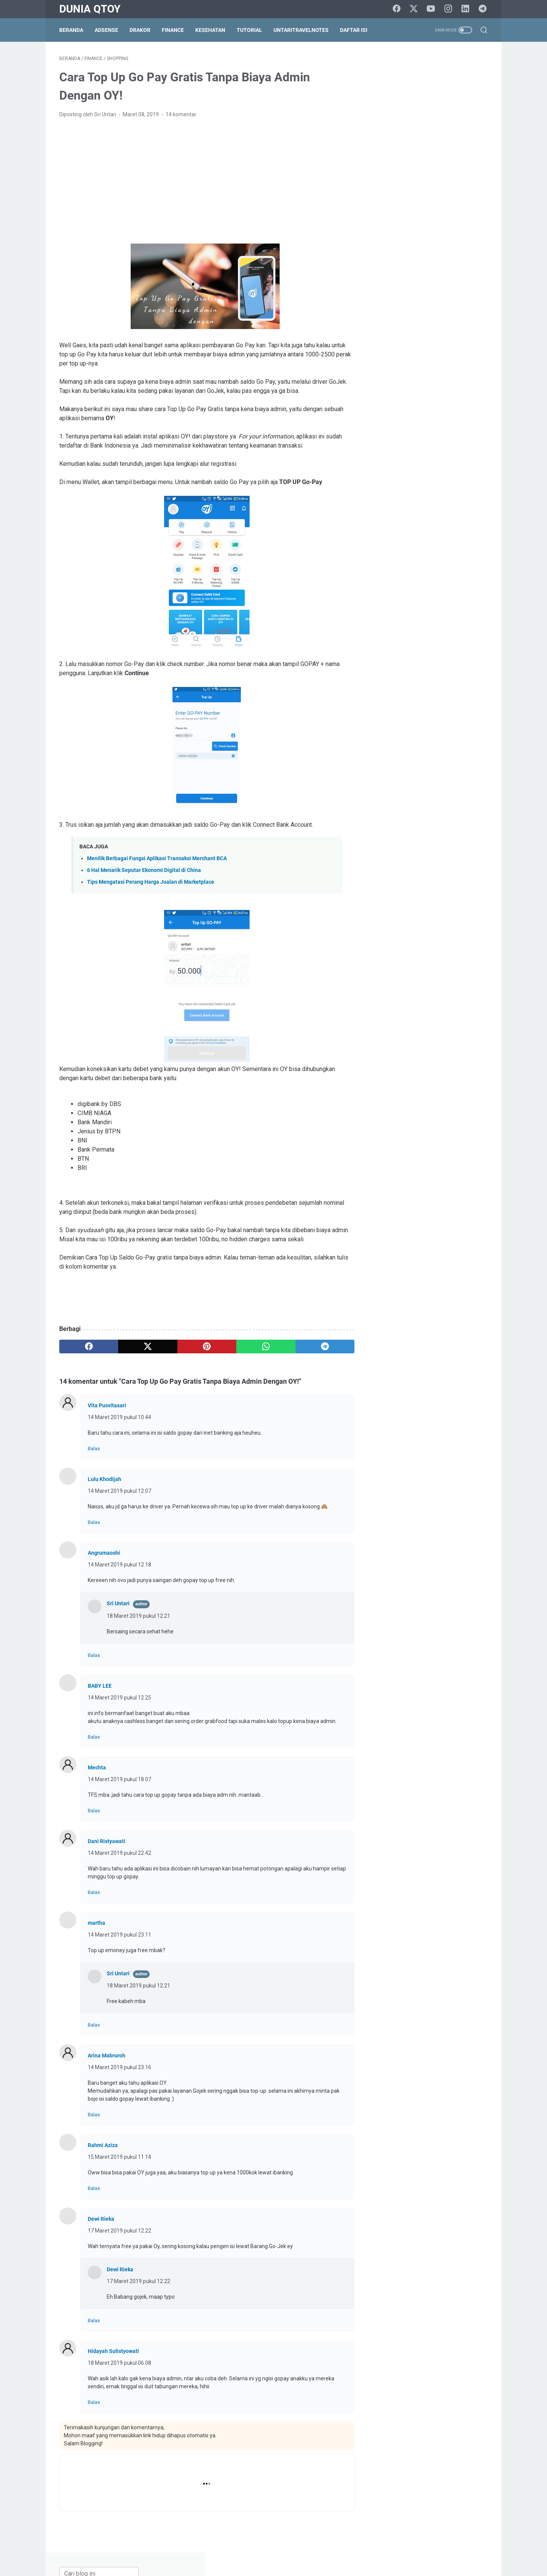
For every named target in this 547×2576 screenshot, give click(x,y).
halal (406, 795)
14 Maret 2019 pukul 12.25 (119, 1698)
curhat (472, 753)
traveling (435, 880)
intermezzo (392, 809)
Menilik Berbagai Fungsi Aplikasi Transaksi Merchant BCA (157, 859)
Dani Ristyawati (106, 1842)
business (437, 739)
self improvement (424, 851)
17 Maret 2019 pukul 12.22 (119, 2231)
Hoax (452, 795)
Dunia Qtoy (89, 9)
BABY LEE (100, 1686)
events (386, 781)
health (428, 795)
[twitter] (414, 9)
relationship (421, 837)
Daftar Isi (353, 30)
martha (96, 1923)
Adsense (106, 30)
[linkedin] (465, 9)
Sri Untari (118, 1604)
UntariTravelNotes (301, 30)
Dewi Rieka (101, 2219)
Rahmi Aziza (103, 2145)
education (454, 767)
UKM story (390, 894)
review (475, 837)
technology (455, 865)
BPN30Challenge (398, 739)
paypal (448, 823)
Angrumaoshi (104, 1553)
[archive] (400, 669)
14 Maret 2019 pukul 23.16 (119, 2068)
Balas (94, 1449)
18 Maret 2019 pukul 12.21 (138, 1616)
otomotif (388, 823)
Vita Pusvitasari (107, 1406)
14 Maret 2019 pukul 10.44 (119, 1418)
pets (470, 823)
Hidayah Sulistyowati (113, 2351)
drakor (425, 767)
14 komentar (181, 115)
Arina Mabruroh (106, 2056)
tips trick (405, 880)
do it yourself (393, 767)
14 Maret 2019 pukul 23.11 (119, 1935)
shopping (466, 851)
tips (382, 880)
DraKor (140, 30)
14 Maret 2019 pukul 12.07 (119, 1491)
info (471, 795)
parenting (419, 823)
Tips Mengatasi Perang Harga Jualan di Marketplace (150, 882)
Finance (173, 30)
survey (425, 865)
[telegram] (482, 9)
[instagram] (448, 9)
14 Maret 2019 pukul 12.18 (119, 1565)
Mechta (97, 1768)
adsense (388, 711)
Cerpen (466, 739)
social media (393, 865)
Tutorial (249, 30)
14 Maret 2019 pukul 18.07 (119, 1780)
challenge (389, 753)
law (419, 809)
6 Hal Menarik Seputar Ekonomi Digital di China (144, 870)
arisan (414, 711)
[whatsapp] (260, 1347)
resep (451, 837)
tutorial (463, 880)
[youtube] (431, 9)
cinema (419, 753)
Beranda (71, 30)
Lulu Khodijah (104, 1479)
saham (386, 851)
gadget (465, 781)
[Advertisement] (202, 181)
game (385, 795)
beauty (439, 711)
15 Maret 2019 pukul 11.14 (119, 2157)
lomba (468, 809)
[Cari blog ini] (413, 63)
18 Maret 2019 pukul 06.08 (119, 2363)
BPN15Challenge (437, 725)
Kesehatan (210, 30)
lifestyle (441, 809)
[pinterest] (202, 1347)
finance (439, 781)
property (388, 837)
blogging (467, 711)
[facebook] (397, 9)
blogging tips (393, 725)
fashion (412, 781)
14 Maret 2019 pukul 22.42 (119, 1853)
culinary (446, 753)
